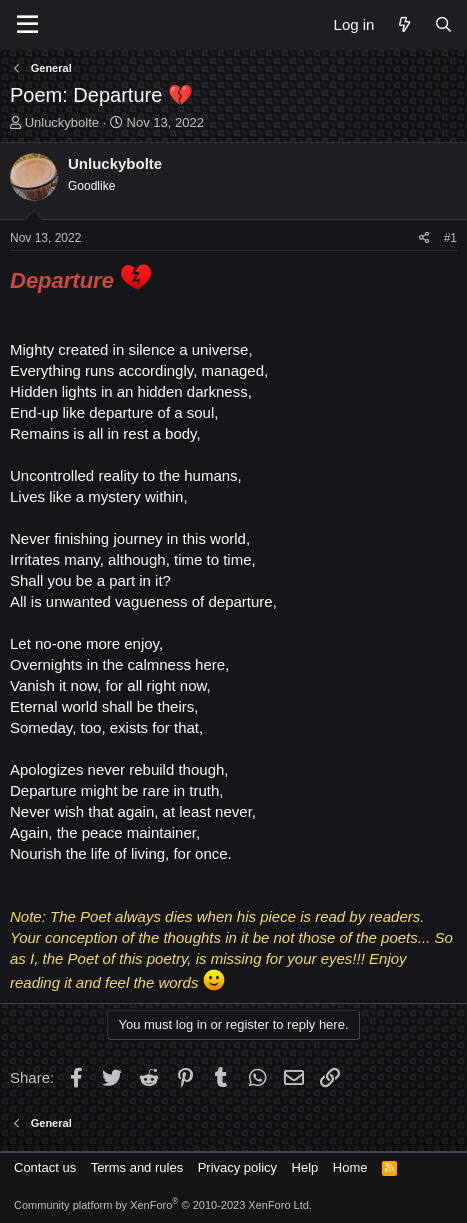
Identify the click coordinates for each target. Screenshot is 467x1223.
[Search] (443, 24)
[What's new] (403, 24)
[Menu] (27, 25)
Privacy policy (237, 1167)
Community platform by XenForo (163, 1205)
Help (305, 1167)
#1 (450, 238)
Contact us (45, 1167)
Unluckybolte (62, 122)
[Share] (424, 238)
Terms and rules (137, 1167)
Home (350, 1167)
